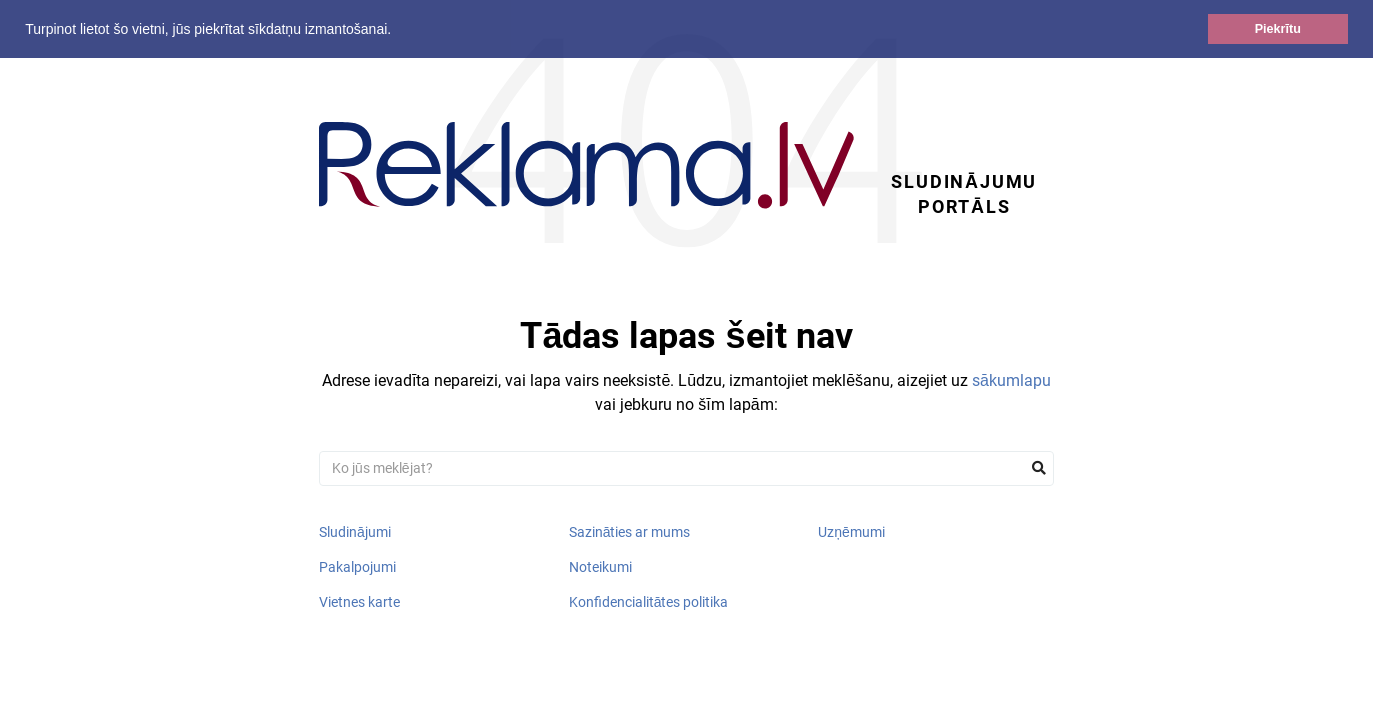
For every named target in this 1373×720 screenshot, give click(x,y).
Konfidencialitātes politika (649, 602)
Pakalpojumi (357, 567)
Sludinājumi (355, 532)
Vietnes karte (359, 602)
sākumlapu (1011, 380)
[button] (398, 31)
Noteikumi (600, 567)
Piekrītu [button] (1278, 29)
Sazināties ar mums (630, 532)
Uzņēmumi (851, 532)
